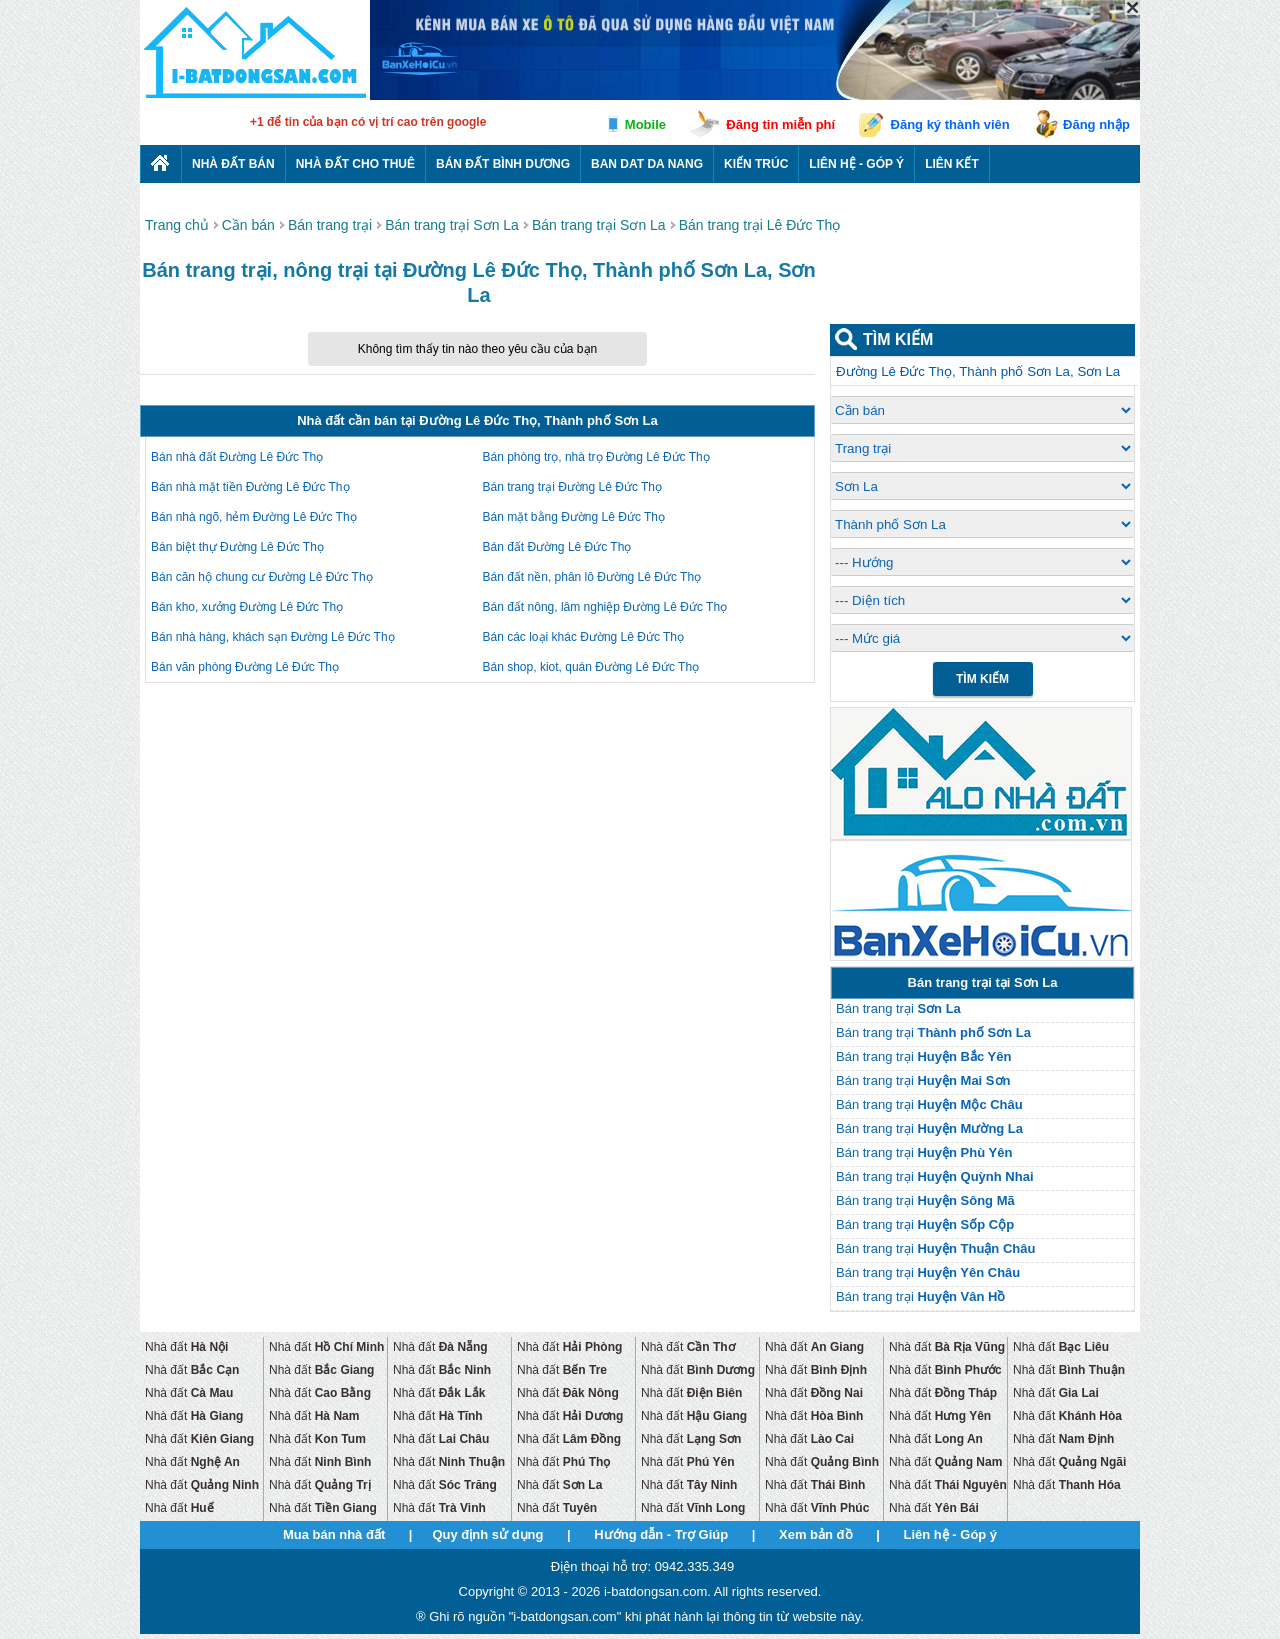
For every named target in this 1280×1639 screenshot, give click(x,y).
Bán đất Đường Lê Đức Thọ (557, 547)
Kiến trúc (756, 164)
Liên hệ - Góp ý (856, 164)
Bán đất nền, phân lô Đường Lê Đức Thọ (592, 577)
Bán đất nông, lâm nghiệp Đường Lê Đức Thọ (605, 607)
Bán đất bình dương (503, 164)
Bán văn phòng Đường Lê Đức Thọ (245, 667)
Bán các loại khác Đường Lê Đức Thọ (584, 637)
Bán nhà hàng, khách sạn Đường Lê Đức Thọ (273, 637)
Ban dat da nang (647, 164)
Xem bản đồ (816, 1534)
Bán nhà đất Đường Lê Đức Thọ (237, 457)
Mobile (645, 124)
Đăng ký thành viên (950, 124)
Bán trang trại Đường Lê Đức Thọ (573, 487)
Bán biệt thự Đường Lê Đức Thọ (237, 547)
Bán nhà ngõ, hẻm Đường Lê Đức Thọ (254, 517)
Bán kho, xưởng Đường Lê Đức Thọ (247, 607)
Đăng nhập (1096, 124)
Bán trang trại (898, 1008)
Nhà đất (186, 1347)
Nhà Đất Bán (233, 164)
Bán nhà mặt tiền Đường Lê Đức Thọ (250, 487)
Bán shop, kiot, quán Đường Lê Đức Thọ (591, 667)
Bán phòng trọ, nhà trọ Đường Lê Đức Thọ (596, 457)
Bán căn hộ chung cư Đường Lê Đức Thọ (262, 577)
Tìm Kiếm (982, 679)
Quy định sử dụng (487, 1534)
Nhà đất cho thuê (355, 164)
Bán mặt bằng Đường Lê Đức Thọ (574, 517)
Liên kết (952, 164)
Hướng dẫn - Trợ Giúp (661, 1534)
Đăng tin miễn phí (780, 124)
